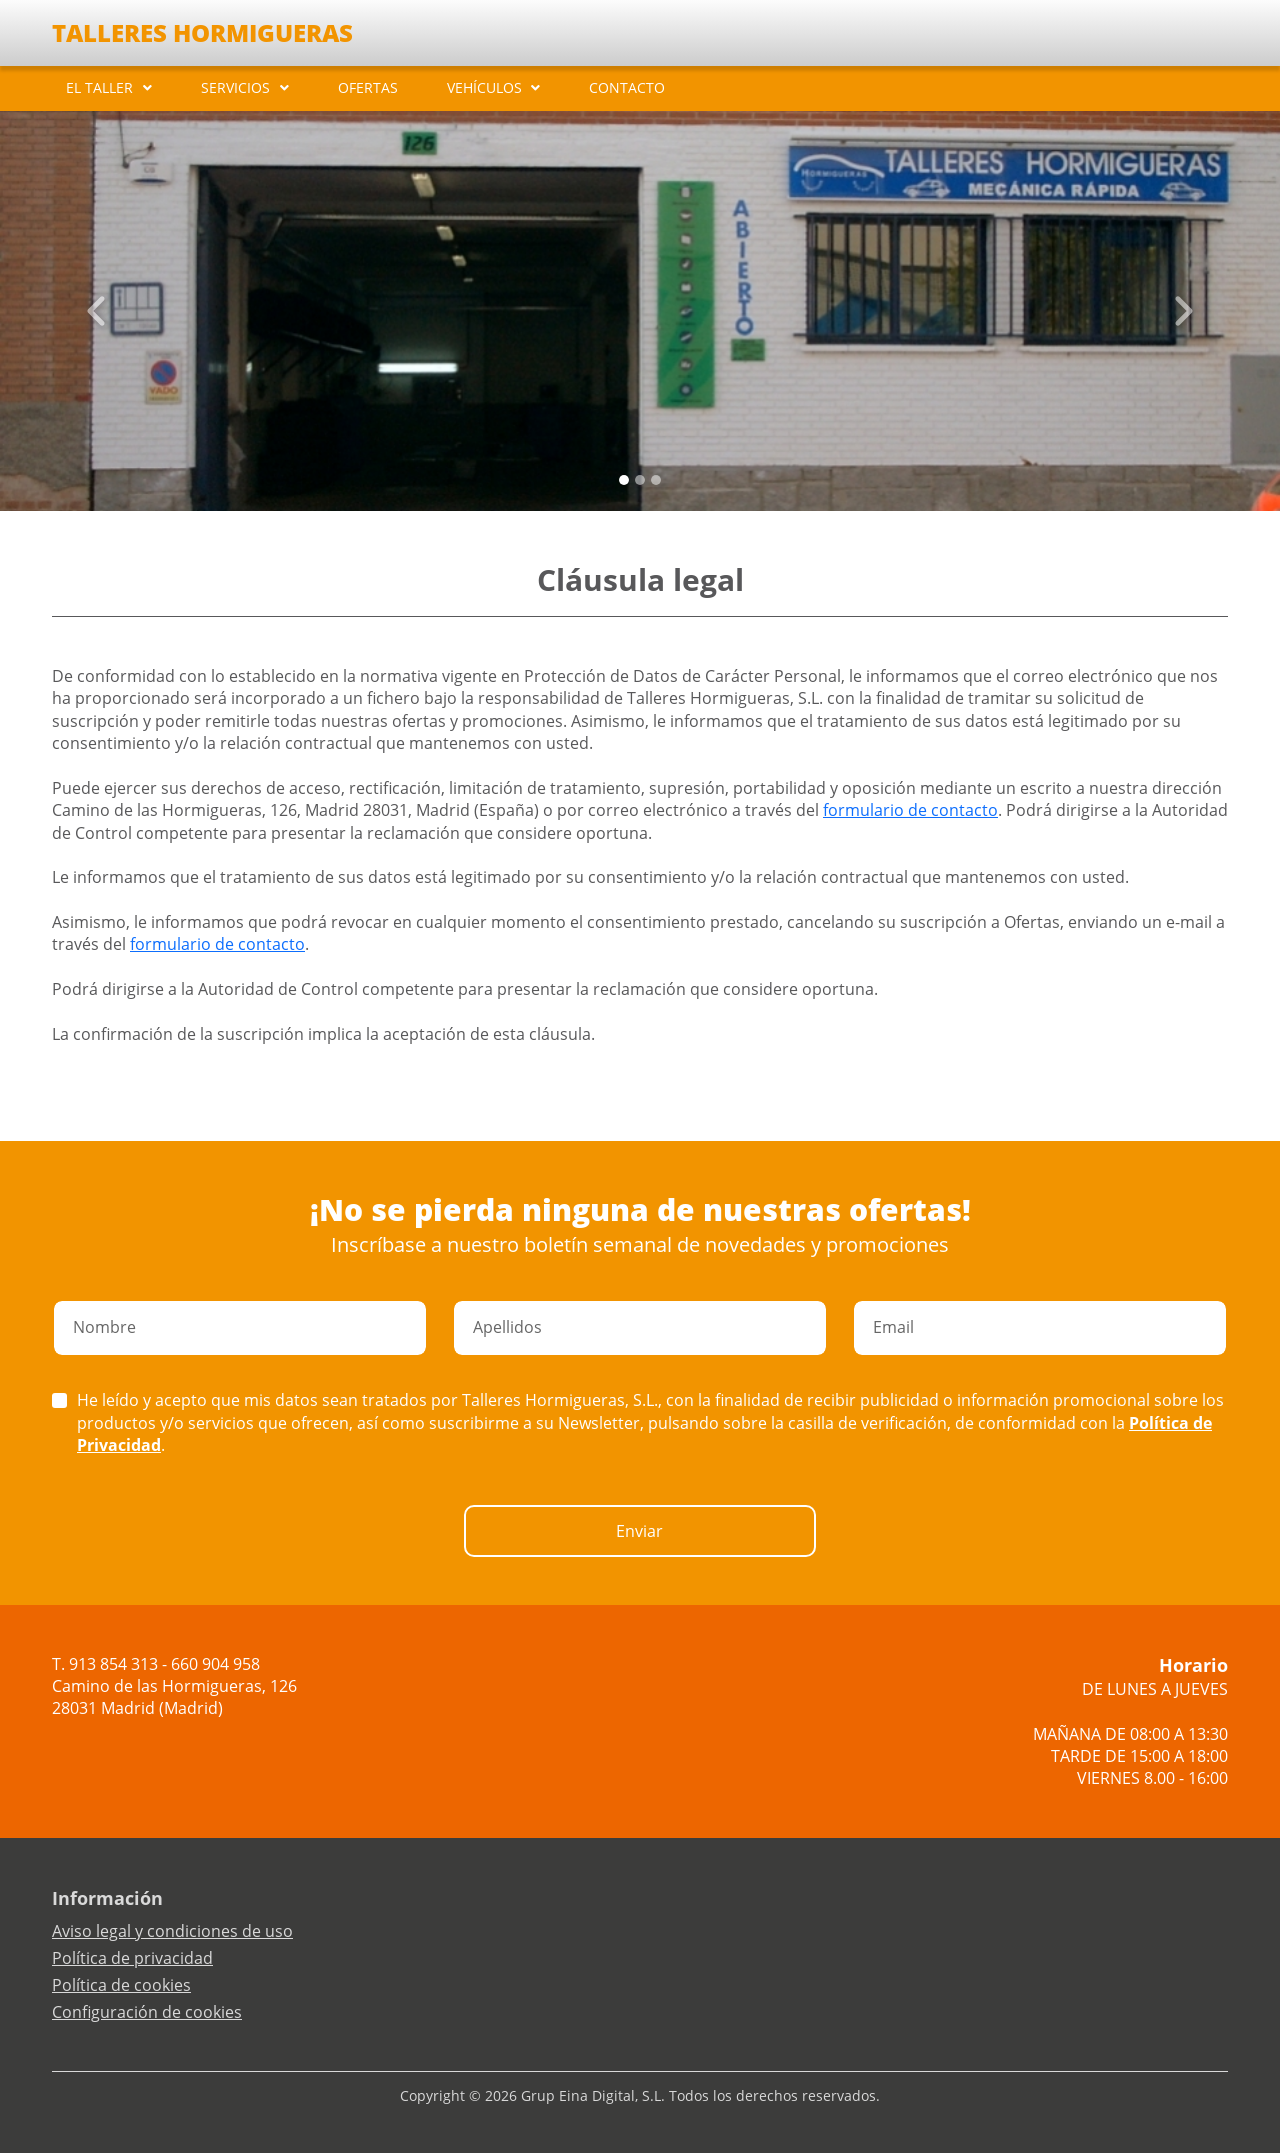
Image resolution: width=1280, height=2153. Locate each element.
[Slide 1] (640, 480)
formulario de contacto (910, 810)
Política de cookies (121, 1985)
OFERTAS (368, 87)
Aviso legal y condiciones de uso (172, 1931)
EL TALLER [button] (99, 87)
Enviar (639, 1531)
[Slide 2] (656, 480)
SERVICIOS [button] (235, 87)
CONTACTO (627, 87)
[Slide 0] (624, 480)
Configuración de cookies (147, 2012)
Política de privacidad (132, 1958)
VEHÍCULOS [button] (484, 87)
